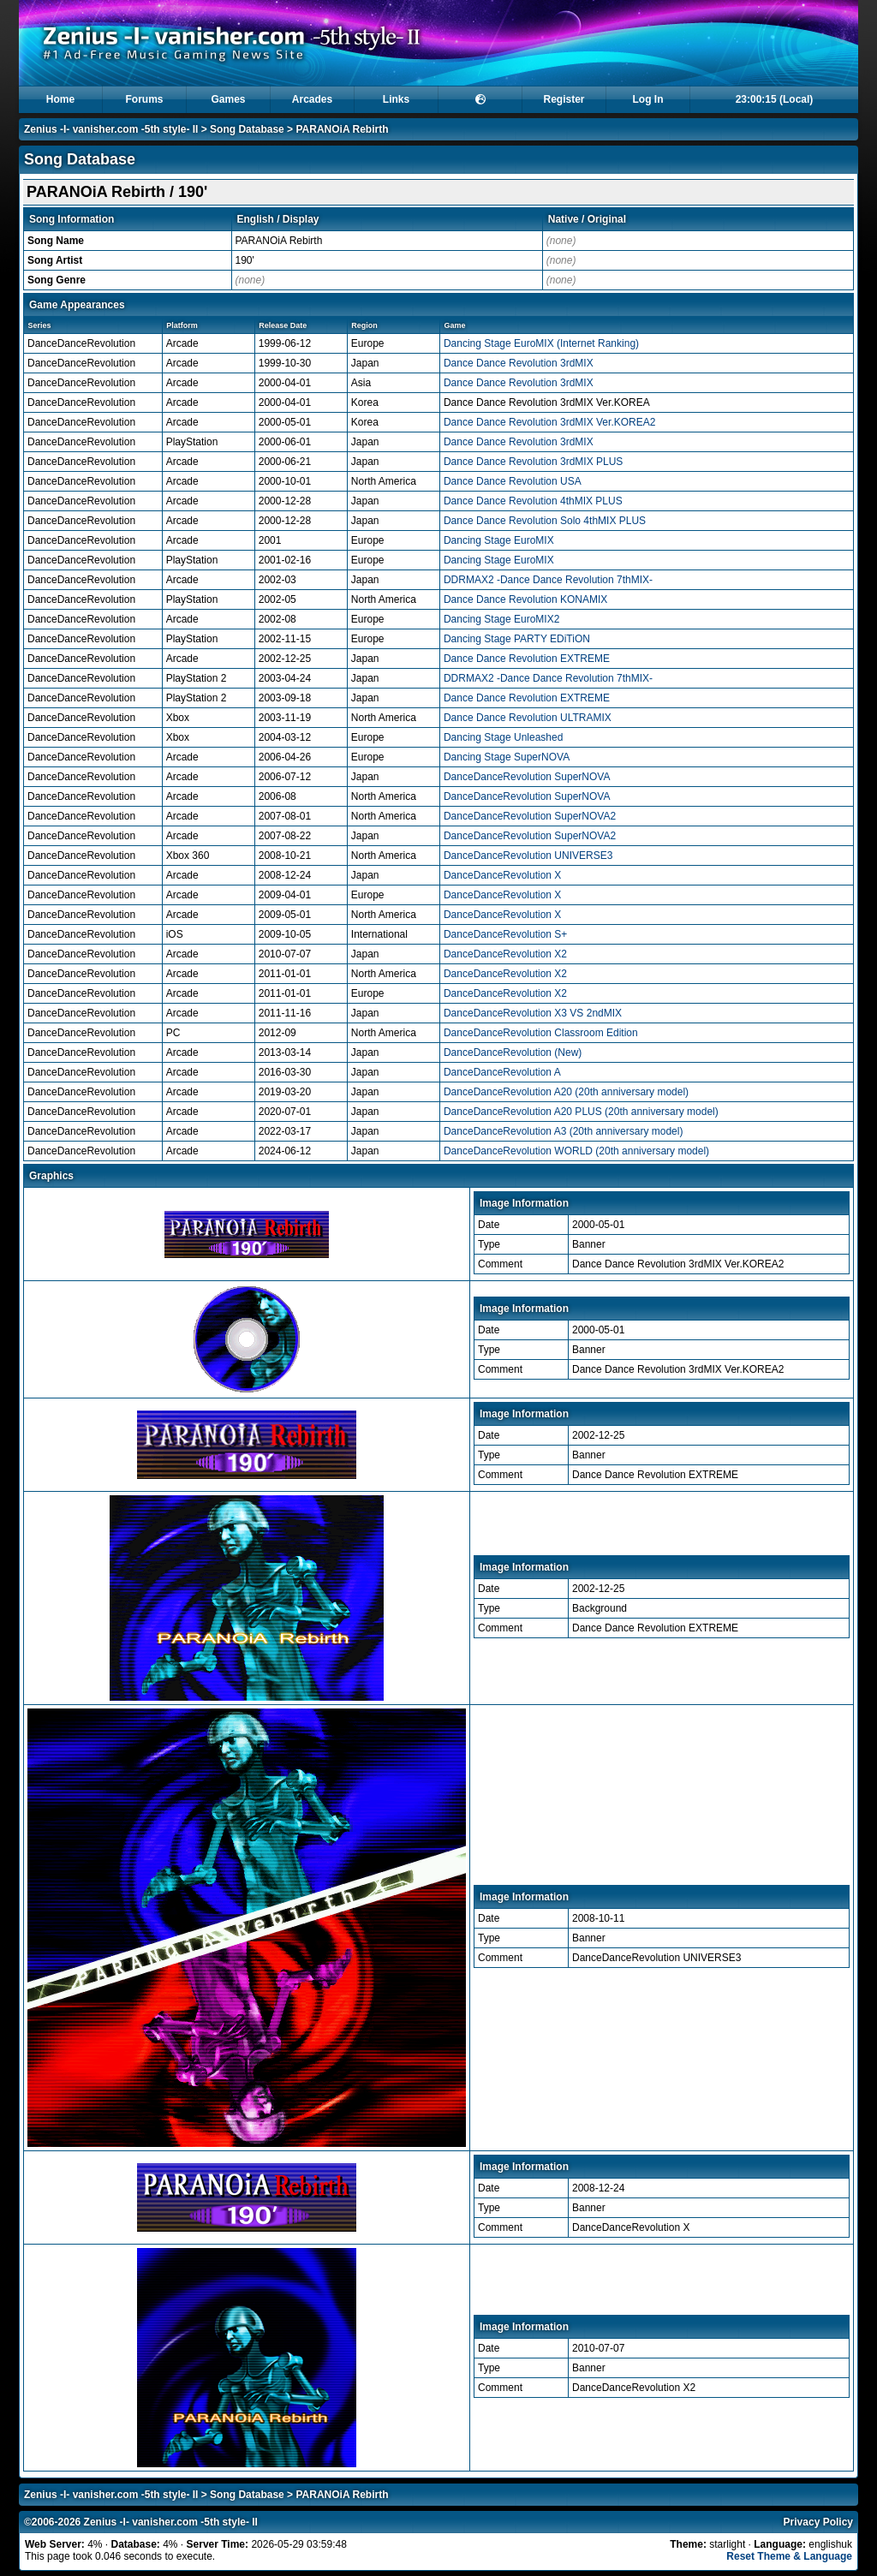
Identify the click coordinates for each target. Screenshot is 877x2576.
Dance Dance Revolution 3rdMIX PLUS (533, 462)
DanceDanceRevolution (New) (513, 1052)
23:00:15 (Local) (775, 99)
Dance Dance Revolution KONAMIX (525, 599)
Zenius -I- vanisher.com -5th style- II (111, 129)
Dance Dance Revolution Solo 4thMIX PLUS (545, 521)
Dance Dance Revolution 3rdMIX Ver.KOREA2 (549, 422)
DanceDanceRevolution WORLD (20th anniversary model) (576, 1151)
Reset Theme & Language (789, 2556)
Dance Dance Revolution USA (513, 481)
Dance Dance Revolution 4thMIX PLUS (533, 501)
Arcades (312, 99)
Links (396, 99)
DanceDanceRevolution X (502, 875)
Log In (648, 99)
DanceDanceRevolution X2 (505, 954)
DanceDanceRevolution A (502, 1072)
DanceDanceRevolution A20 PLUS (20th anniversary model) (581, 1112)
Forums (144, 99)
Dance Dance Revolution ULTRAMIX (528, 718)
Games (228, 99)
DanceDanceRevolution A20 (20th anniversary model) (566, 1092)
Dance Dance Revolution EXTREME (527, 659)
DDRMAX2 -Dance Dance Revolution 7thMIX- (548, 580)
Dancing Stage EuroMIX (499, 540)
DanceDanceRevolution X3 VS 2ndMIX (533, 1013)
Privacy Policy (818, 2522)
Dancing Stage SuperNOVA (507, 757)
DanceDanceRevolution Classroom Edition (541, 1033)
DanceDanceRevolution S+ (505, 934)
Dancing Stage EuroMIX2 (501, 619)
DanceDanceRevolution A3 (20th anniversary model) (563, 1131)
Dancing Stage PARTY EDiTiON (517, 639)
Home (60, 99)
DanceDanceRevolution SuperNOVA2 (530, 816)
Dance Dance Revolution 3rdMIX (519, 363)
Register (563, 99)
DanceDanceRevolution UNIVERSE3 (528, 856)
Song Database (247, 129)
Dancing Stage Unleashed (503, 737)
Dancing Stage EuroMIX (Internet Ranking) (541, 343)
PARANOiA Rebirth (341, 129)
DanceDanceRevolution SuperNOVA (527, 777)
